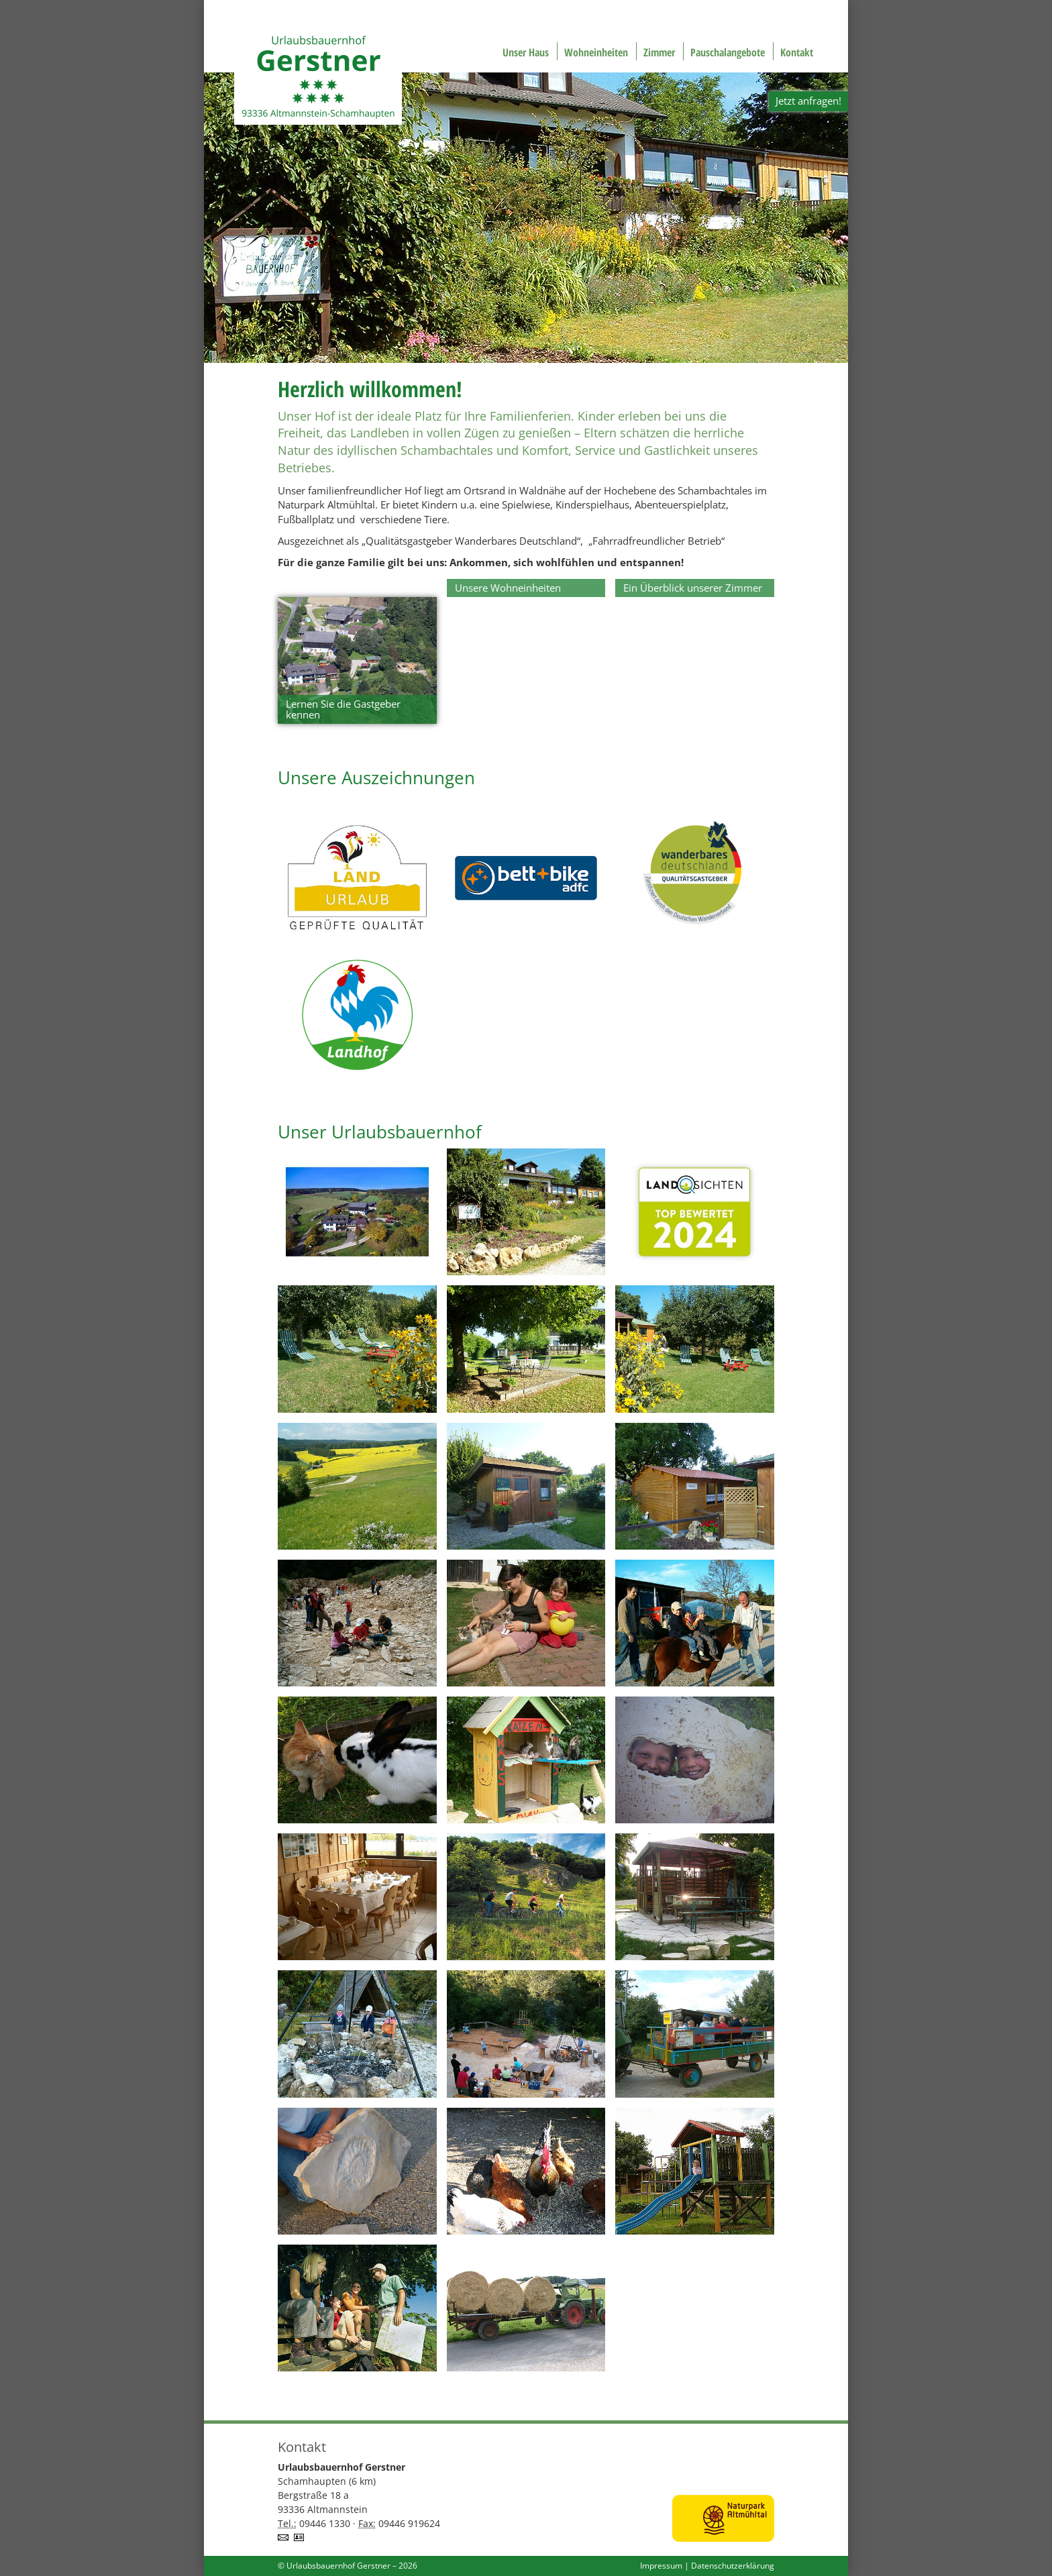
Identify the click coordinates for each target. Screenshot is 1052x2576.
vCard (300, 2537)
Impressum (661, 2565)
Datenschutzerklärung (732, 2565)
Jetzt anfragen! (808, 100)
